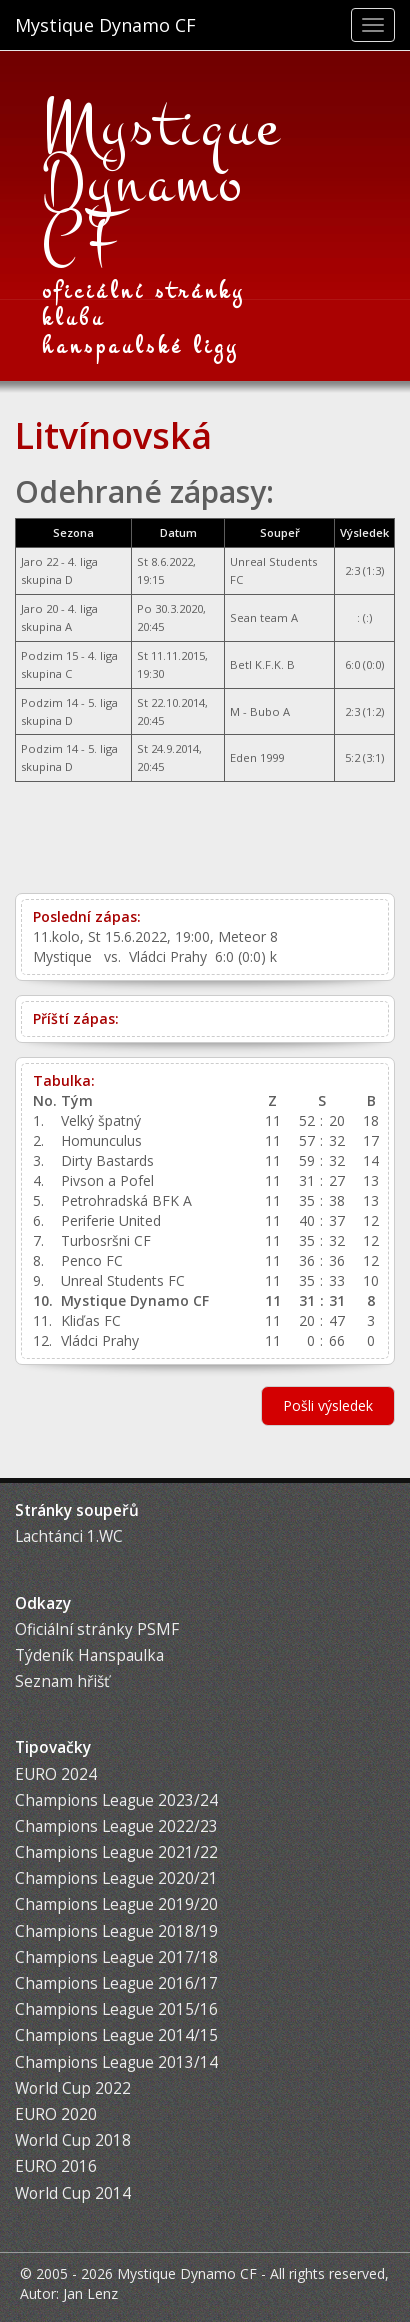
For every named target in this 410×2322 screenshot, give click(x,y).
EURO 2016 (56, 2166)
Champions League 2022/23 (116, 1826)
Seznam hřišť (62, 1681)
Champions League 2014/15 (116, 2035)
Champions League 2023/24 (116, 1800)
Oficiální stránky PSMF (97, 1629)
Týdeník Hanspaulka (89, 1655)
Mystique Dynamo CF (105, 25)
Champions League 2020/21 (116, 1878)
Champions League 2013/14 (116, 2062)
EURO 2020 (56, 2114)
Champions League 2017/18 (116, 1957)
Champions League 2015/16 (116, 2009)
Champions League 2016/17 (116, 1983)
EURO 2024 (56, 1774)
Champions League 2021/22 (116, 1852)
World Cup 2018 (73, 2140)
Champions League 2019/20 (116, 1904)
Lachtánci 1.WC (69, 1536)
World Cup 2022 (73, 2088)
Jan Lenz (90, 2293)
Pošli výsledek (328, 1405)
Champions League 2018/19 (116, 1931)
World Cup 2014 (73, 2193)
